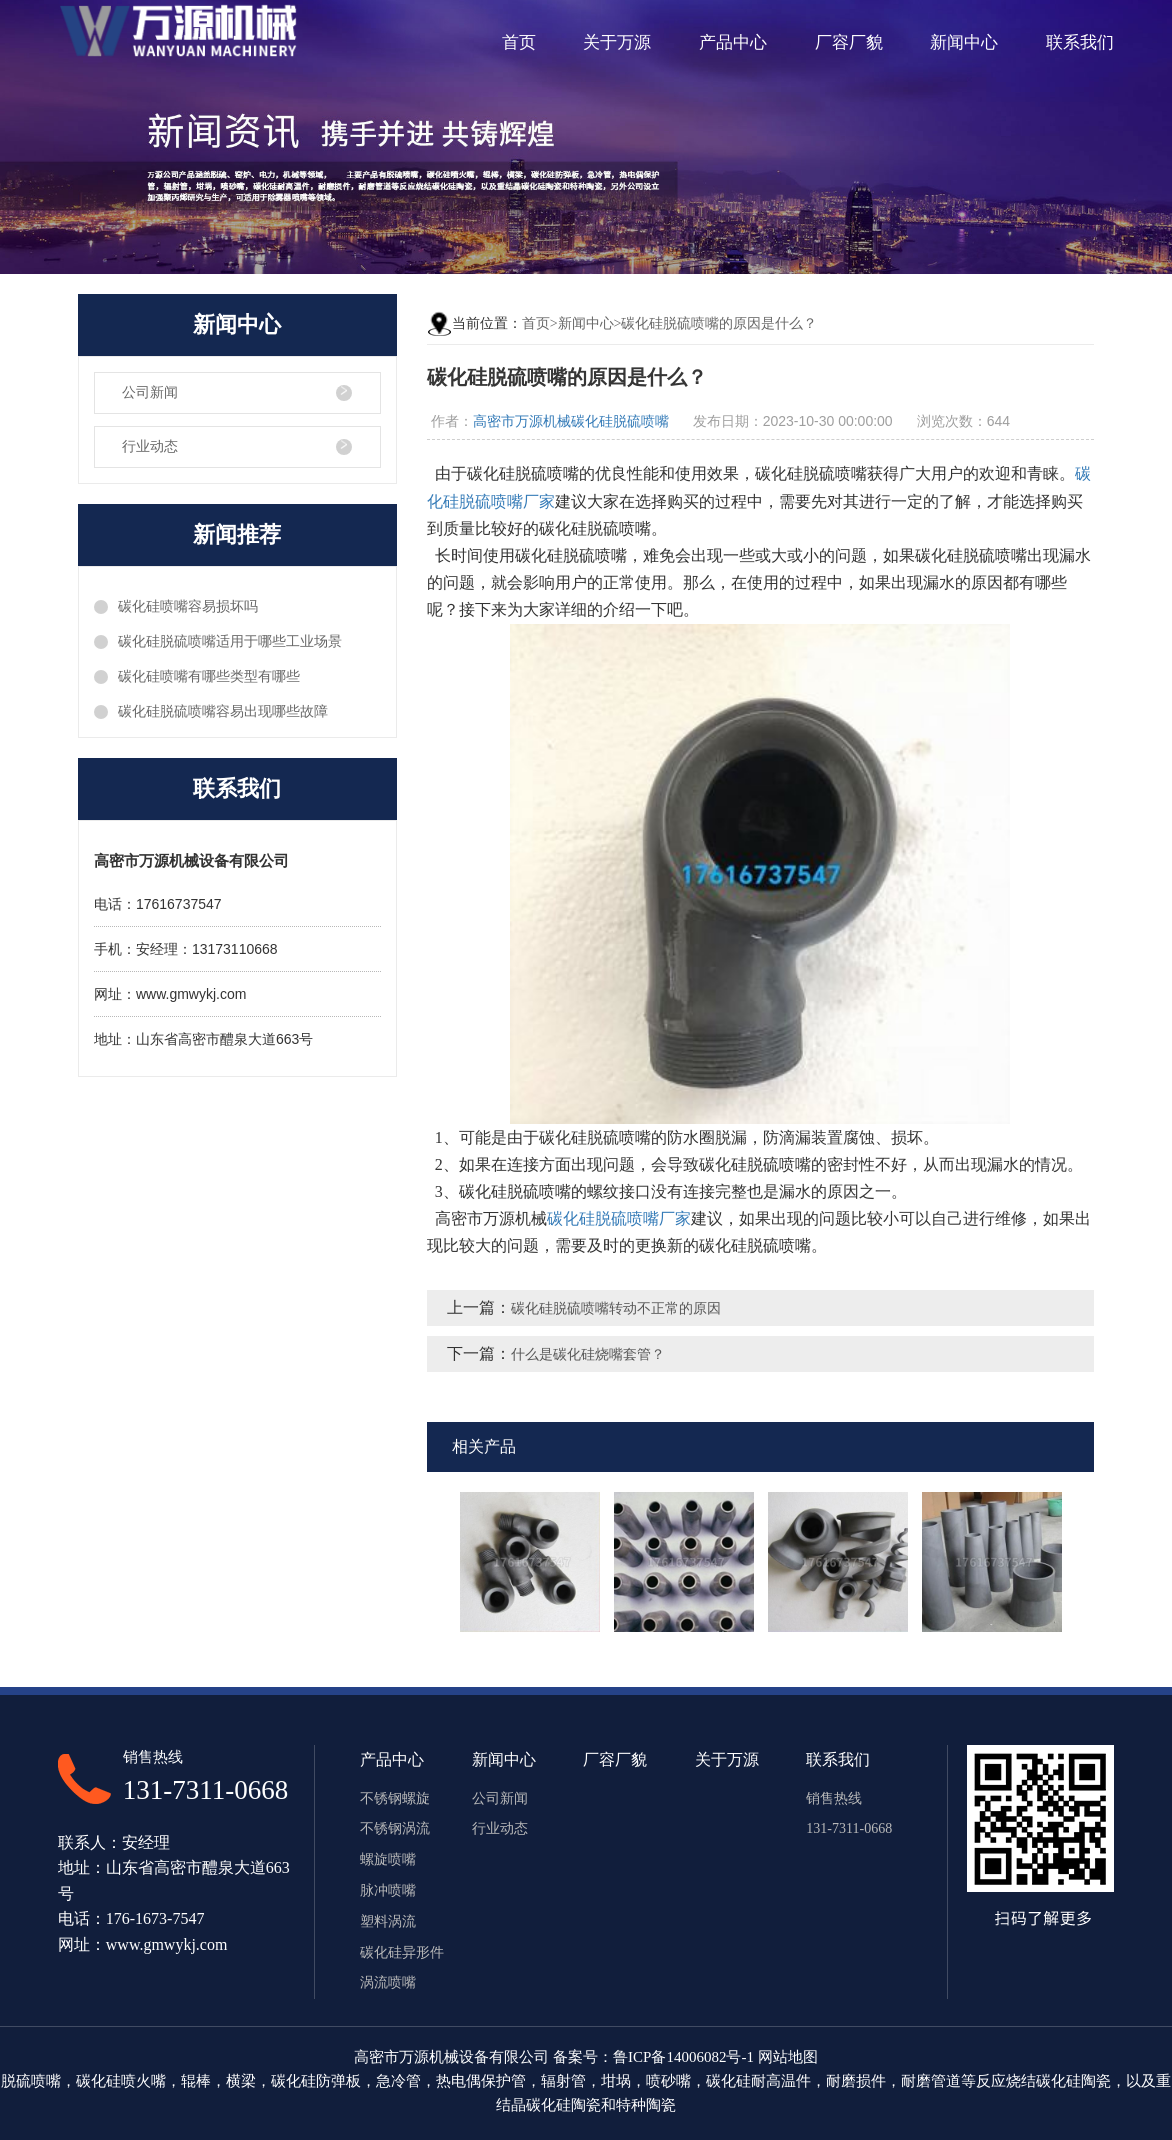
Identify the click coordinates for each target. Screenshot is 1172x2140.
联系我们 (1080, 42)
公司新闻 (150, 392)
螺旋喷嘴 (388, 1859)
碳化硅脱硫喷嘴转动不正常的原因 (616, 1308)
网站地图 (788, 2057)
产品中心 (733, 42)
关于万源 (617, 42)
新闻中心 (964, 42)
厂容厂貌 (849, 42)
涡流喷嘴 (388, 1982)
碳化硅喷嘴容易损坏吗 (188, 606)
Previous (434, 1562)
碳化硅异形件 (402, 1952)
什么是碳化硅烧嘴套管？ (588, 1354)
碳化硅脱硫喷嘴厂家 (619, 1218)
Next (1087, 1562)
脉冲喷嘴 (388, 1890)
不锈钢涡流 (395, 1828)
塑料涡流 (388, 1921)
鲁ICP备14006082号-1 (683, 2057)
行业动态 (150, 446)
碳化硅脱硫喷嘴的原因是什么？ (719, 323)
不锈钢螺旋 (395, 1798)
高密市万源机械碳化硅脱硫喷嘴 (571, 421)
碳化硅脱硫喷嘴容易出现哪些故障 (223, 711)
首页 (519, 42)
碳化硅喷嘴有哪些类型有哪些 (209, 676)
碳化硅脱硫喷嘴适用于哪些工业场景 (230, 641)
